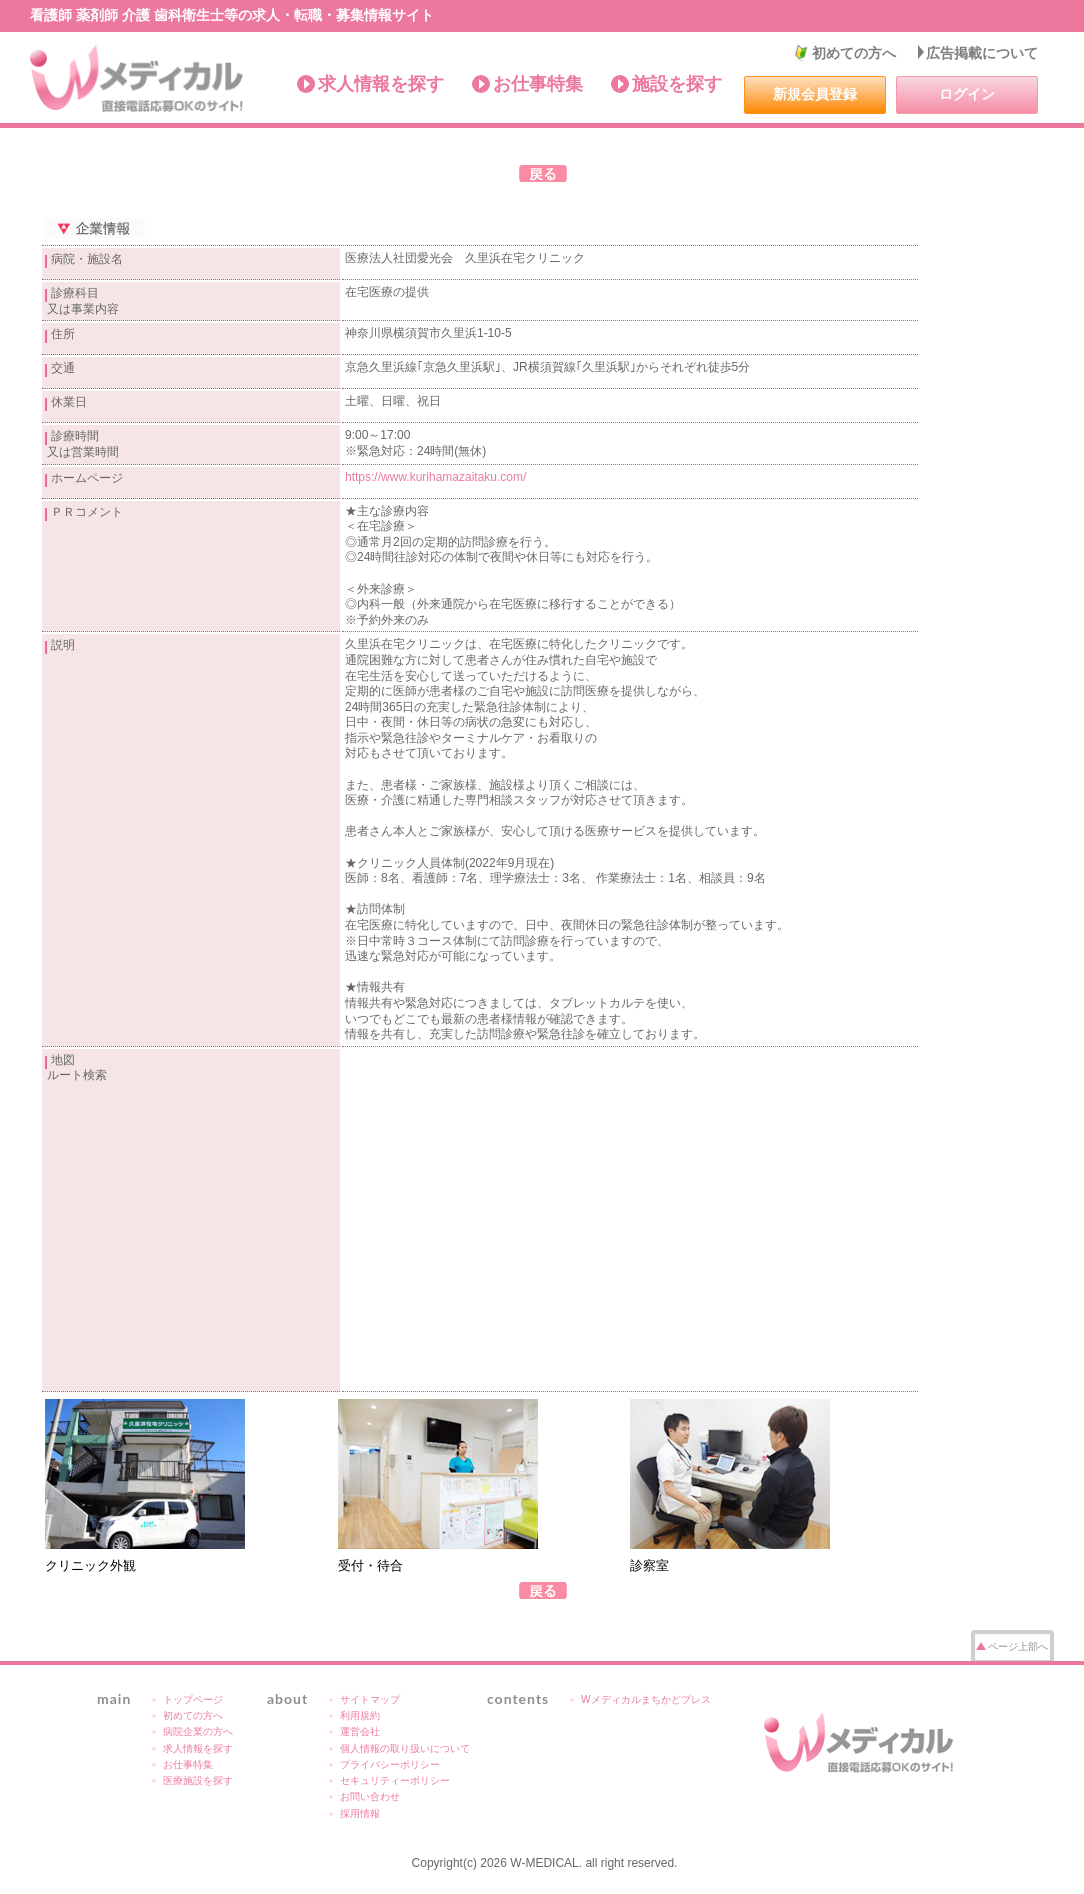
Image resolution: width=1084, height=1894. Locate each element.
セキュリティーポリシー (395, 1780)
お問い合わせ (370, 1796)
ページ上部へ (1018, 1646)
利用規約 (360, 1715)
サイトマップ (370, 1699)
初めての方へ (854, 53)
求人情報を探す (381, 84)
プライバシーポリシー (390, 1764)
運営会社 (360, 1731)
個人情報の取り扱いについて (405, 1748)
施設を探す (677, 84)
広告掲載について (982, 53)
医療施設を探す (198, 1780)
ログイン (967, 94)
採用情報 (360, 1813)
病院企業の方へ (198, 1731)
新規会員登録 (815, 94)
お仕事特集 (538, 84)
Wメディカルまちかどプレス (646, 1699)
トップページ (193, 1699)
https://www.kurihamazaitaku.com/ (435, 477)
